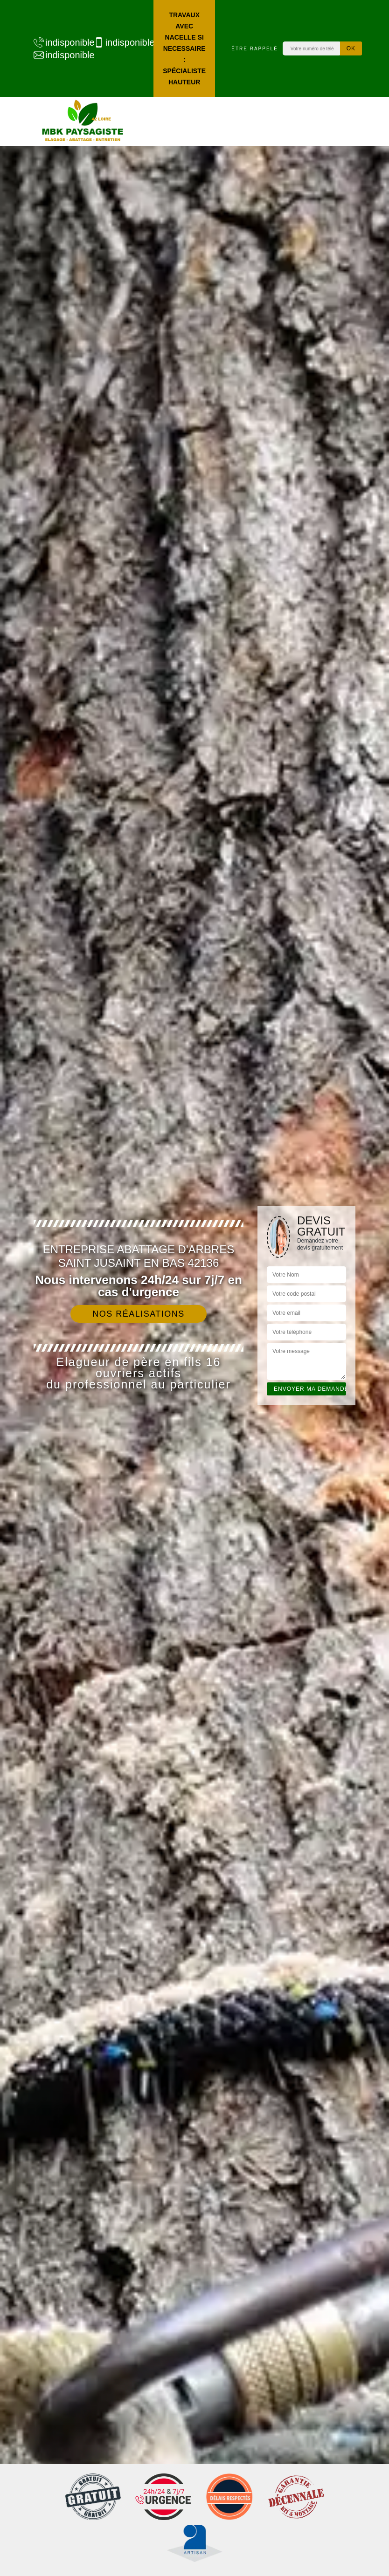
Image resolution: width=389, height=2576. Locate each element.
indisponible (59, 42)
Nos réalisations (138, 1314)
